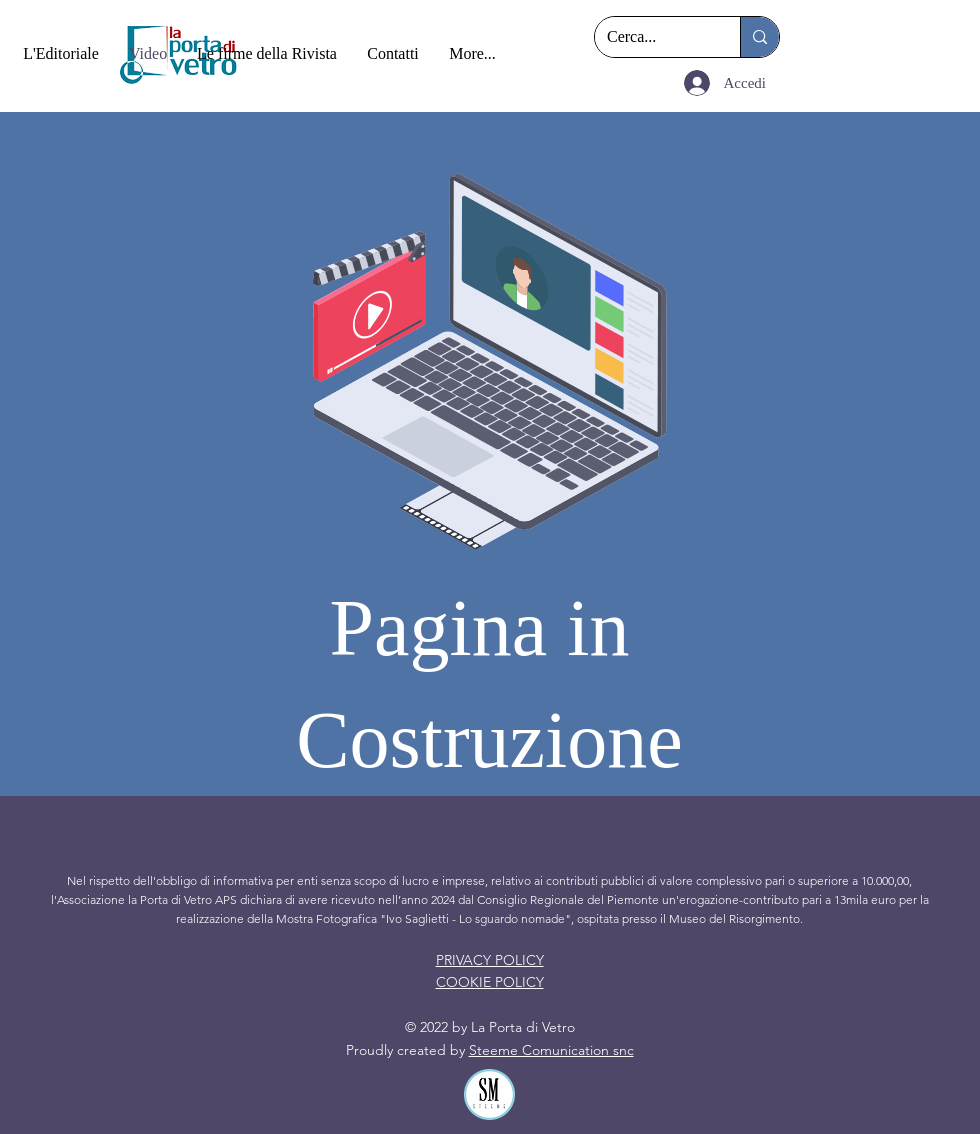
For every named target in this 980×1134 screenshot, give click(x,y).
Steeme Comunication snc (551, 1050)
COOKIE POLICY (490, 982)
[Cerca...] (652, 37)
